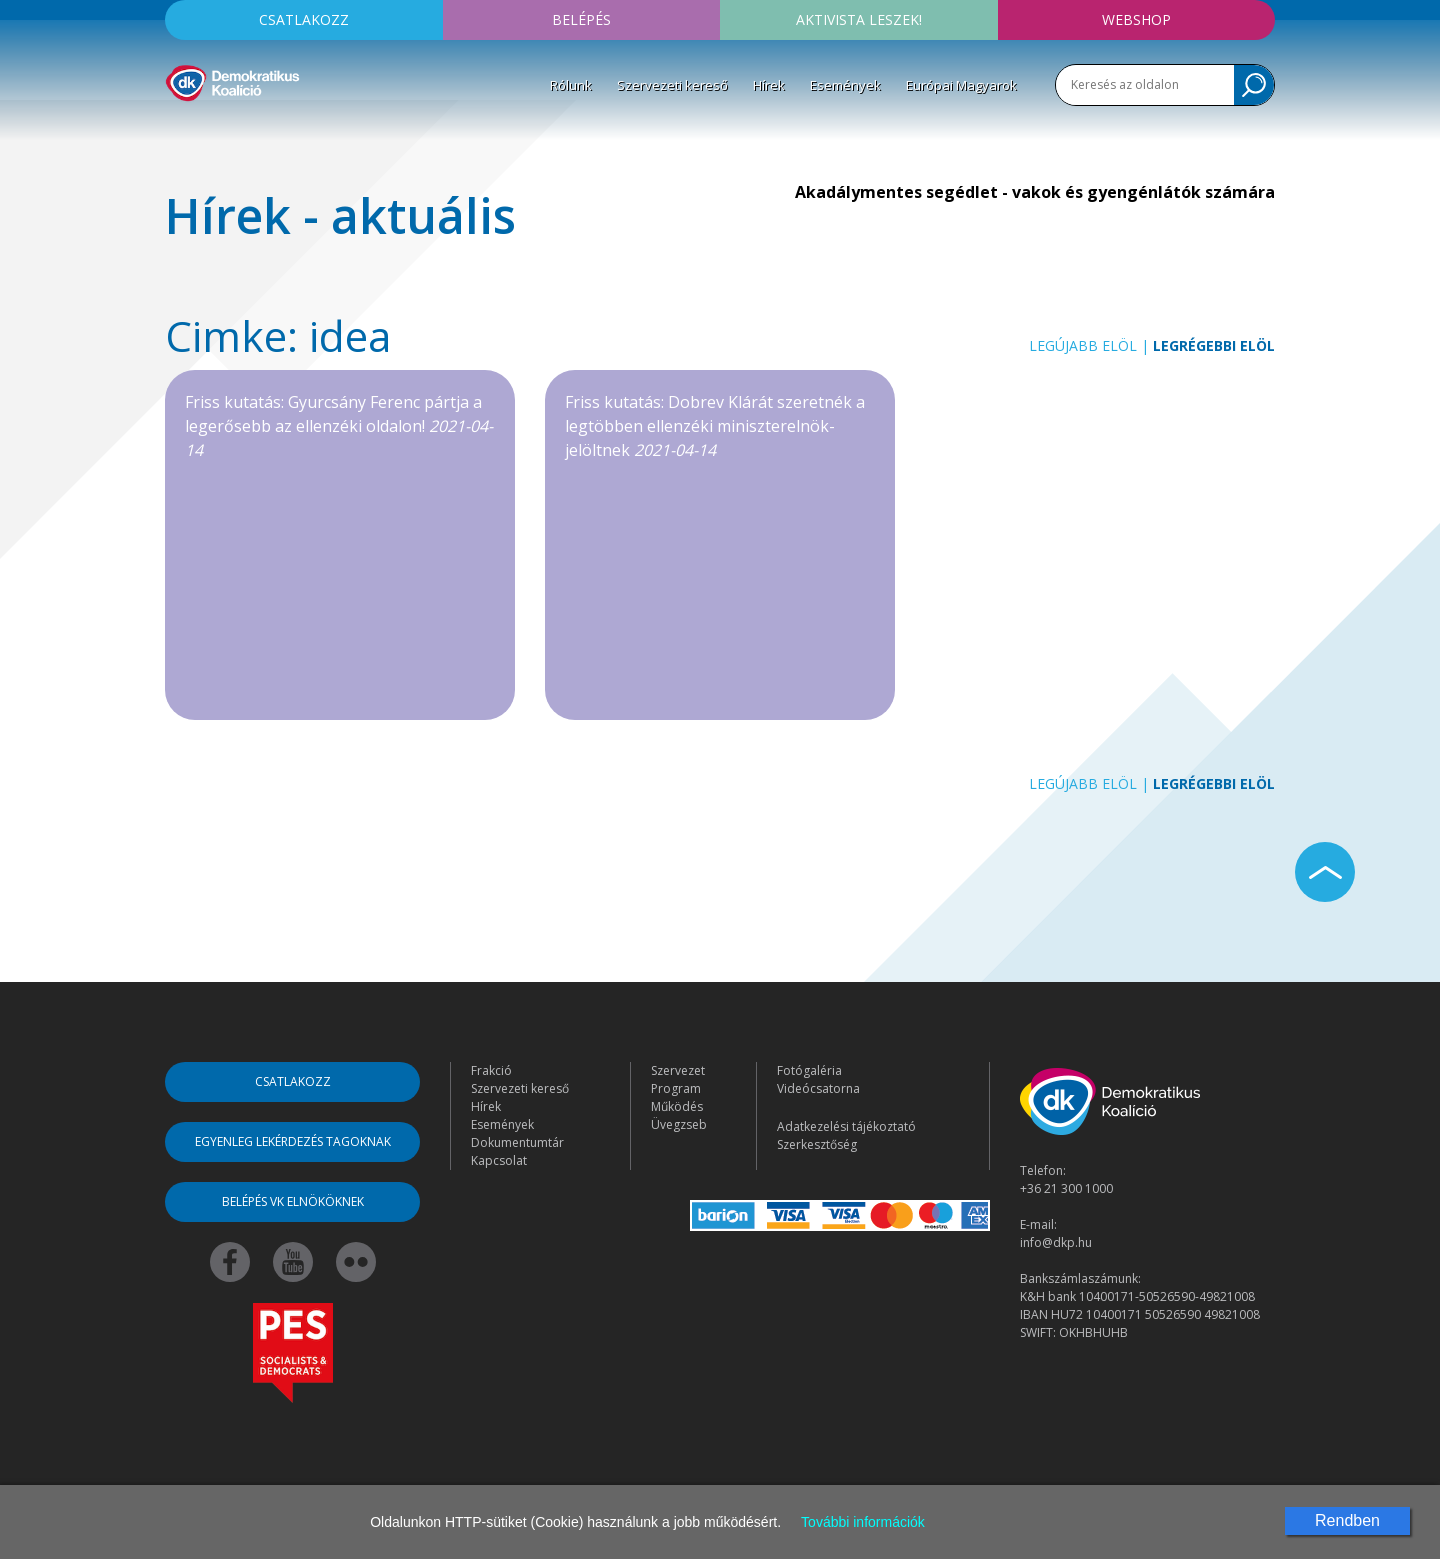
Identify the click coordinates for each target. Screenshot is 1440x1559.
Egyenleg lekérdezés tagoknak (293, 1141)
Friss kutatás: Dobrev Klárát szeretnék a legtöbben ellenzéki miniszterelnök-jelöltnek (715, 426)
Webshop (1136, 19)
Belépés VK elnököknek (293, 1201)
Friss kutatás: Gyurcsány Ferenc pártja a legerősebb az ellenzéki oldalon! (339, 426)
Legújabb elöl (1083, 345)
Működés (677, 1106)
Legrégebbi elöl (1214, 345)
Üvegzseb (679, 1124)
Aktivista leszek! (859, 19)
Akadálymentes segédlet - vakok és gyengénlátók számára (1035, 192)
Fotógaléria (809, 1070)
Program (676, 1088)
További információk (863, 1522)
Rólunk (571, 85)
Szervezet (678, 1070)
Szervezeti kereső (672, 85)
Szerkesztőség (817, 1144)
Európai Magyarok (961, 85)
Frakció (491, 1070)
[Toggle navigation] (178, 131)
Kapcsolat (499, 1160)
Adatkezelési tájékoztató (846, 1126)
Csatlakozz (304, 19)
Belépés (581, 19)
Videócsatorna (818, 1088)
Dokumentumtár (517, 1142)
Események (845, 85)
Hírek (769, 85)
